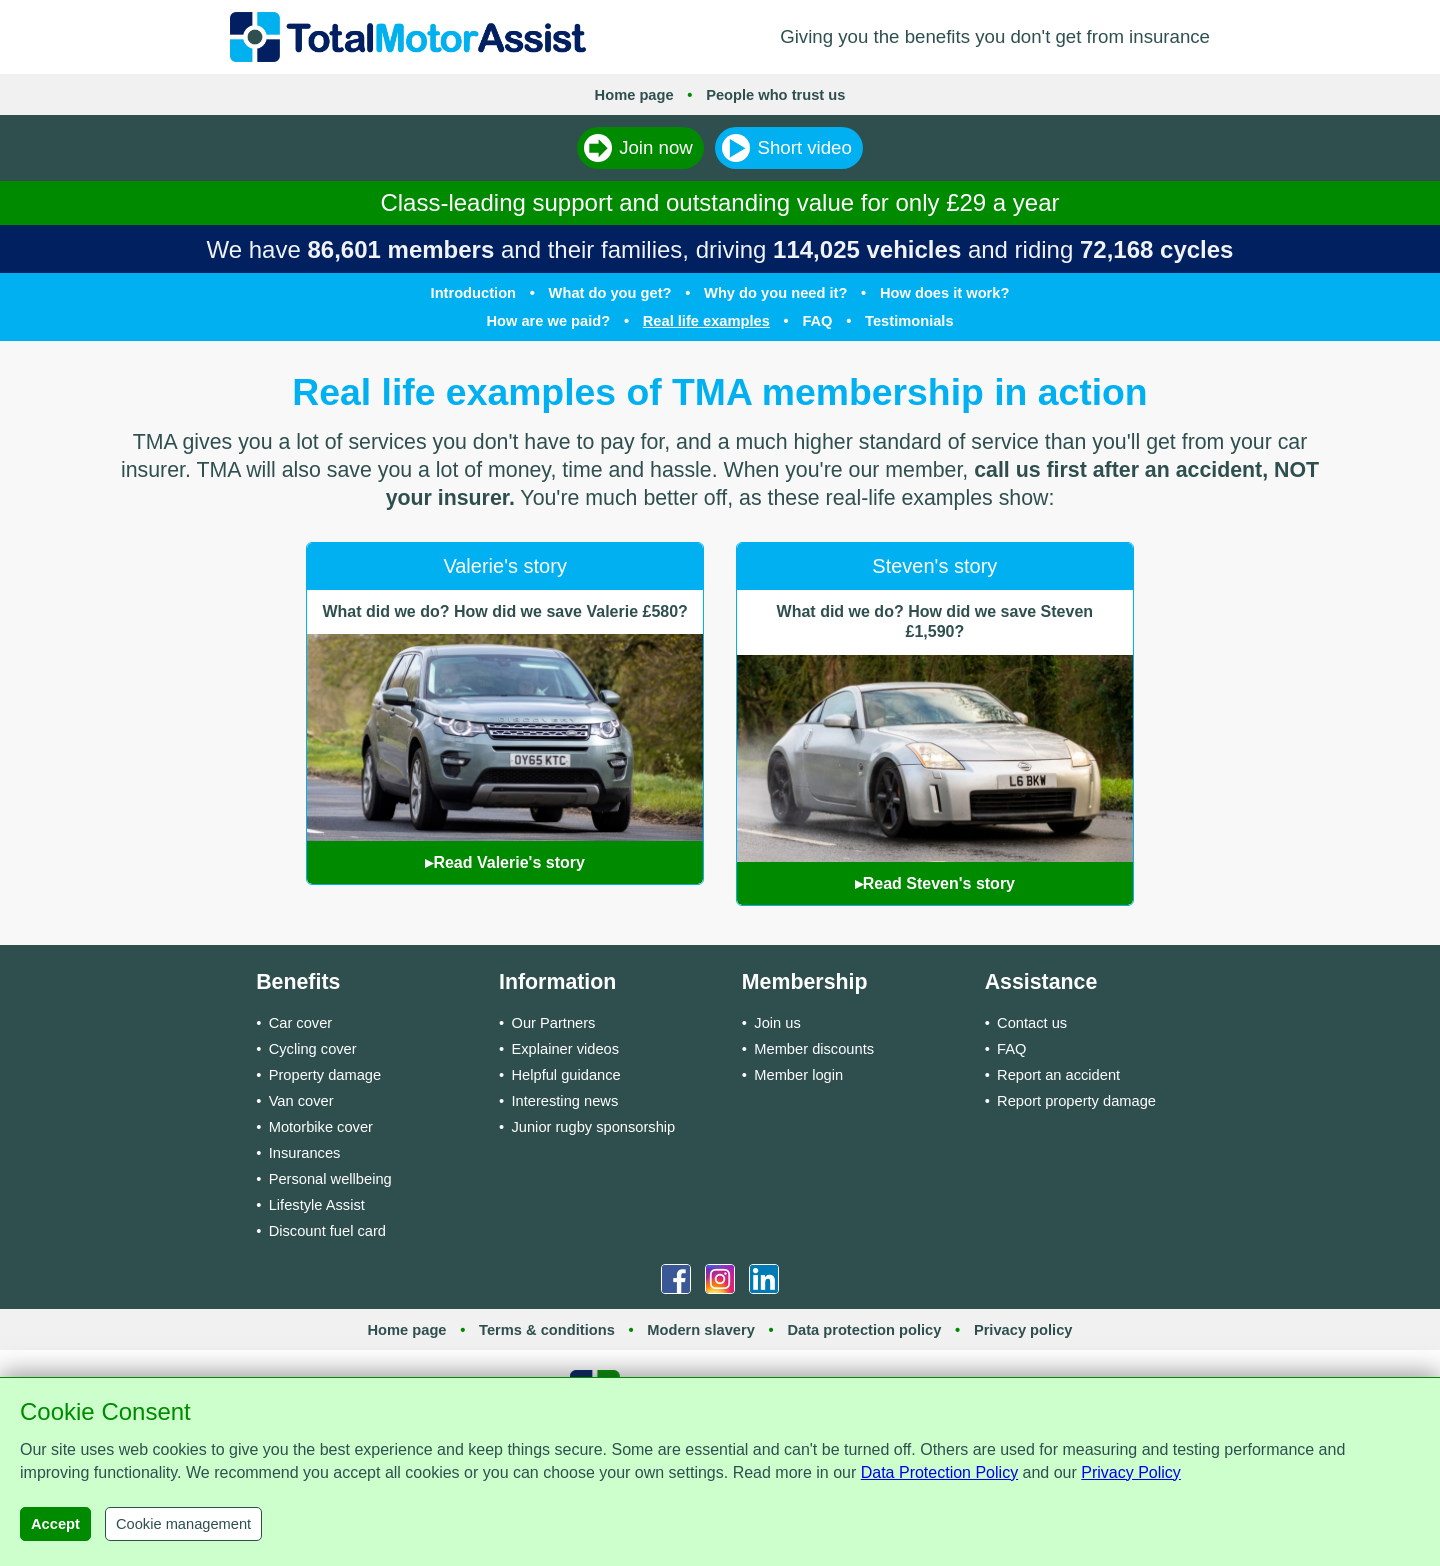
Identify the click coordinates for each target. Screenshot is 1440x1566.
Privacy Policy (1131, 1472)
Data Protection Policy (939, 1472)
